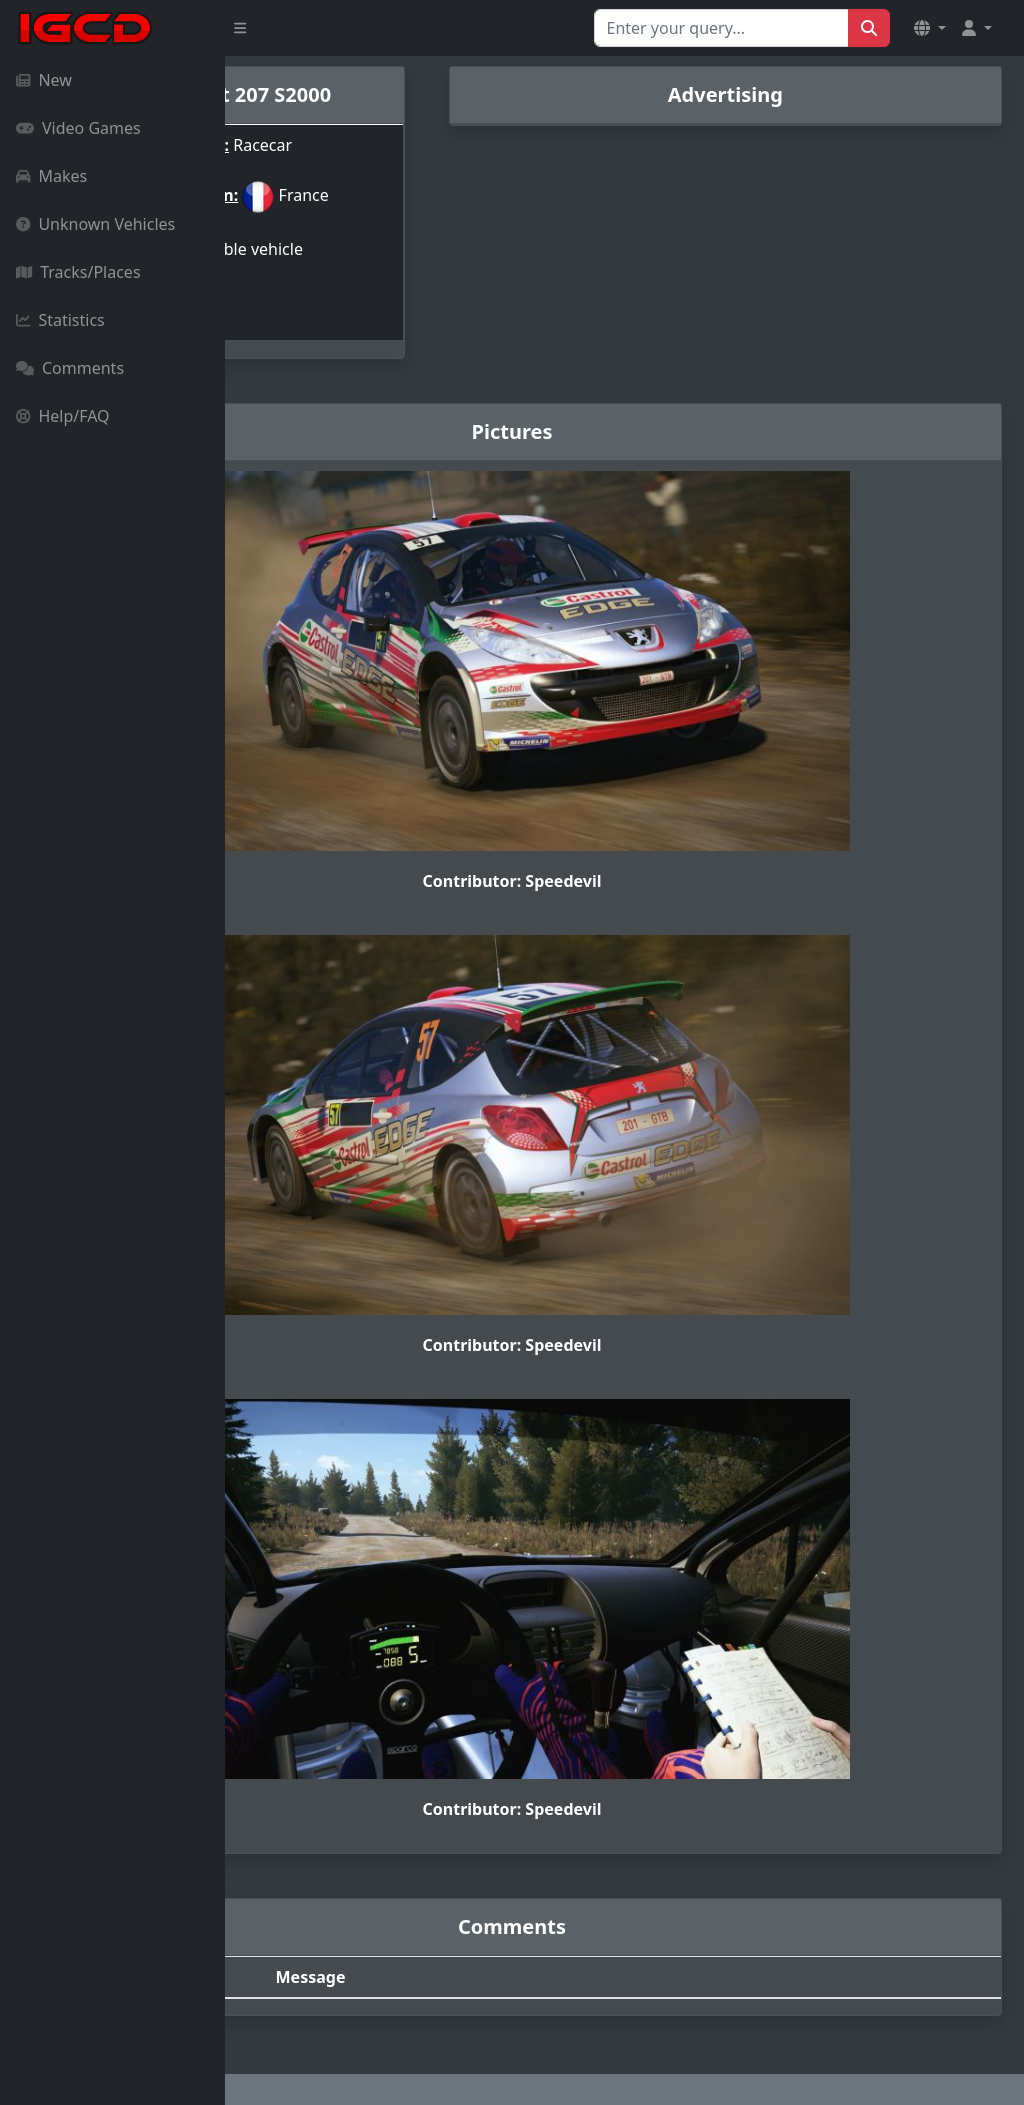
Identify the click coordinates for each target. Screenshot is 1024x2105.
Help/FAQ (63, 416)
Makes (51, 176)
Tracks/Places (78, 272)
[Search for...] (721, 28)
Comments (70, 368)
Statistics (60, 320)
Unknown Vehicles (95, 224)
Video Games (78, 128)
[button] (930, 28)
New (44, 80)
